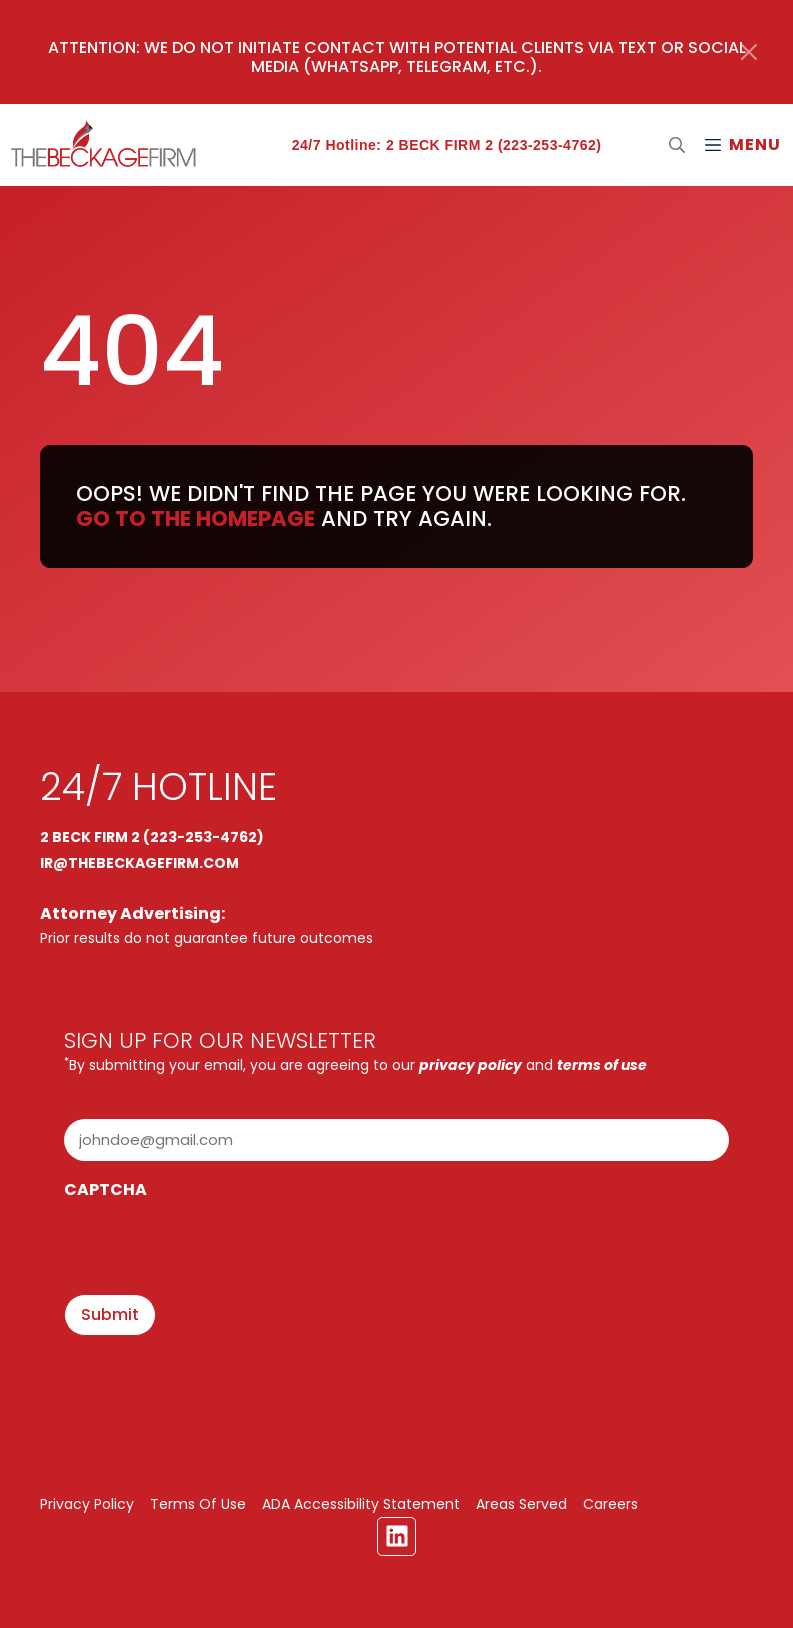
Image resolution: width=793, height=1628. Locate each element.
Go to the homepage (195, 518)
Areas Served (521, 1504)
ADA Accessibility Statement (361, 1504)
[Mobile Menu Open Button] (742, 145)
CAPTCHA (105, 1189)
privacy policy (470, 1065)
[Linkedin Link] (396, 1536)
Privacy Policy (87, 1504)
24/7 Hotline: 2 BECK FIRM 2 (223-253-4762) (447, 145)
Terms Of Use (198, 1504)
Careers (610, 1504)
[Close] (749, 52)
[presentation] (216, 1249)
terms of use (602, 1065)
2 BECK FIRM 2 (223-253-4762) (152, 837)
